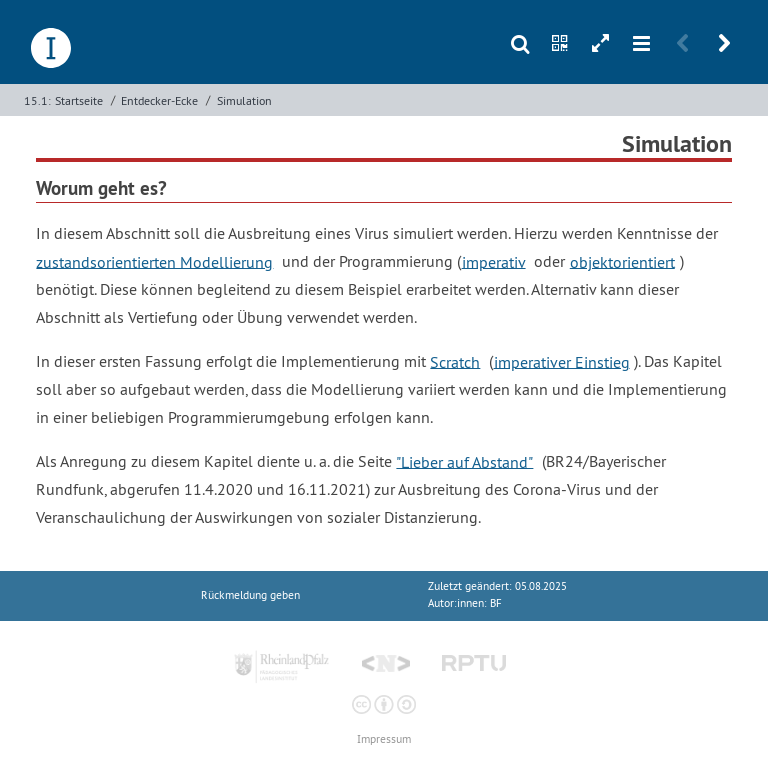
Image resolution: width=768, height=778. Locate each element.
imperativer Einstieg (562, 361)
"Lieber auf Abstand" (464, 461)
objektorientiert (622, 261)
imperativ (494, 261)
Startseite (79, 100)
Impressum (384, 739)
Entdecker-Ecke (159, 100)
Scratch (455, 361)
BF (496, 603)
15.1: (37, 100)
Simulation (244, 100)
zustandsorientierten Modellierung (154, 261)
